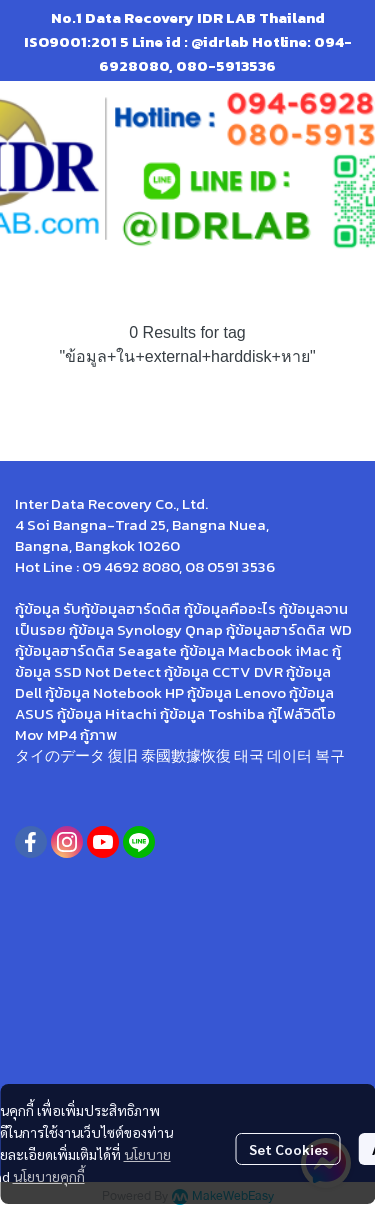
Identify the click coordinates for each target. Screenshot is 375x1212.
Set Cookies (288, 1149)
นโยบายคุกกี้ (49, 1176)
